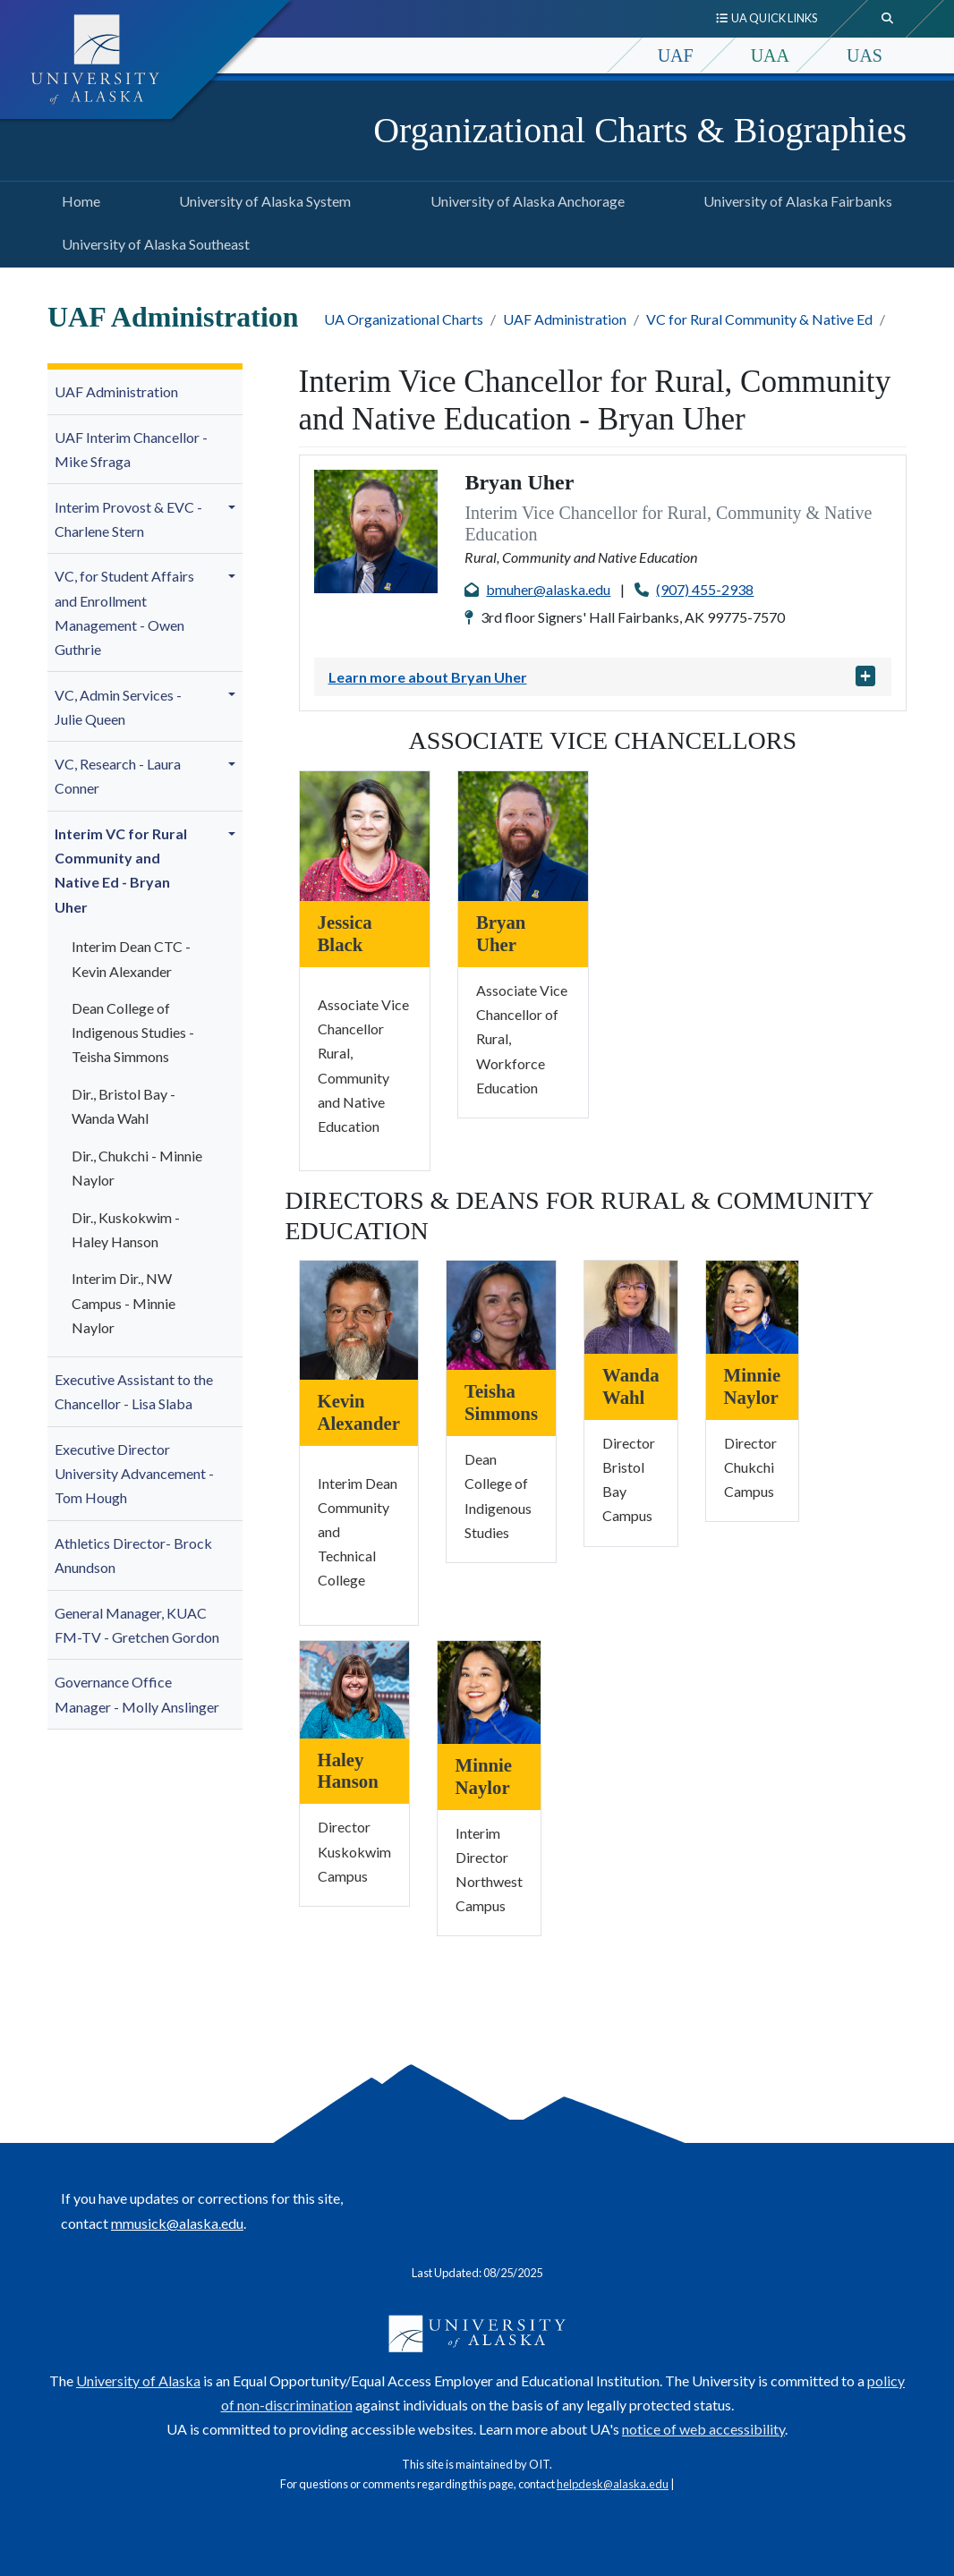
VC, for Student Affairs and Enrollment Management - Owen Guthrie (124, 612)
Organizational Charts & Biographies (640, 130)
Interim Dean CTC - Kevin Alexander (131, 958)
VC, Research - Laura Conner (118, 775)
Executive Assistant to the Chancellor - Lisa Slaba (134, 1391)
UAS (864, 55)
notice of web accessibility (703, 2428)
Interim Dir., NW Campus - (123, 1302)
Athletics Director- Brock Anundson (133, 1555)
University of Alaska (138, 2380)
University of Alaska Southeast (152, 241)
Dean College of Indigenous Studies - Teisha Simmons (133, 1032)
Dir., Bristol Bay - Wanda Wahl (123, 1105)
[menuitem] (145, 392)
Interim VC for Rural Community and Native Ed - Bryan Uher (121, 870)
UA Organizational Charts (403, 318)
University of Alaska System (261, 198)
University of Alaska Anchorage (524, 198)
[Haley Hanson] (354, 1687)
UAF (676, 55)
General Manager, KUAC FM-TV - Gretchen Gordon (137, 1624)
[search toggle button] (887, 19)
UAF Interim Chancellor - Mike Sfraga (131, 449)
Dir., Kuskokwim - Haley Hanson (126, 1229)
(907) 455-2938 (705, 589)
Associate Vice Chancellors (602, 740)
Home (77, 198)
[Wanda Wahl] (630, 1305)
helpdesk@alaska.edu (613, 2484)
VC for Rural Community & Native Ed (759, 318)
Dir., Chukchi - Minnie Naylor (137, 1167)
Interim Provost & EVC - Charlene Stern (128, 519)
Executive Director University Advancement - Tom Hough (134, 1473)
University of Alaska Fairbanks (794, 198)
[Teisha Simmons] (501, 1313)
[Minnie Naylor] (752, 1305)
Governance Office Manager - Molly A (137, 1693)
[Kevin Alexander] (359, 1318)
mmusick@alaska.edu (177, 2223)
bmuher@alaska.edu (548, 589)
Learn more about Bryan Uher (427, 676)
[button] (234, 506)
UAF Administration (564, 318)
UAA (770, 55)
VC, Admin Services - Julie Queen (118, 706)
